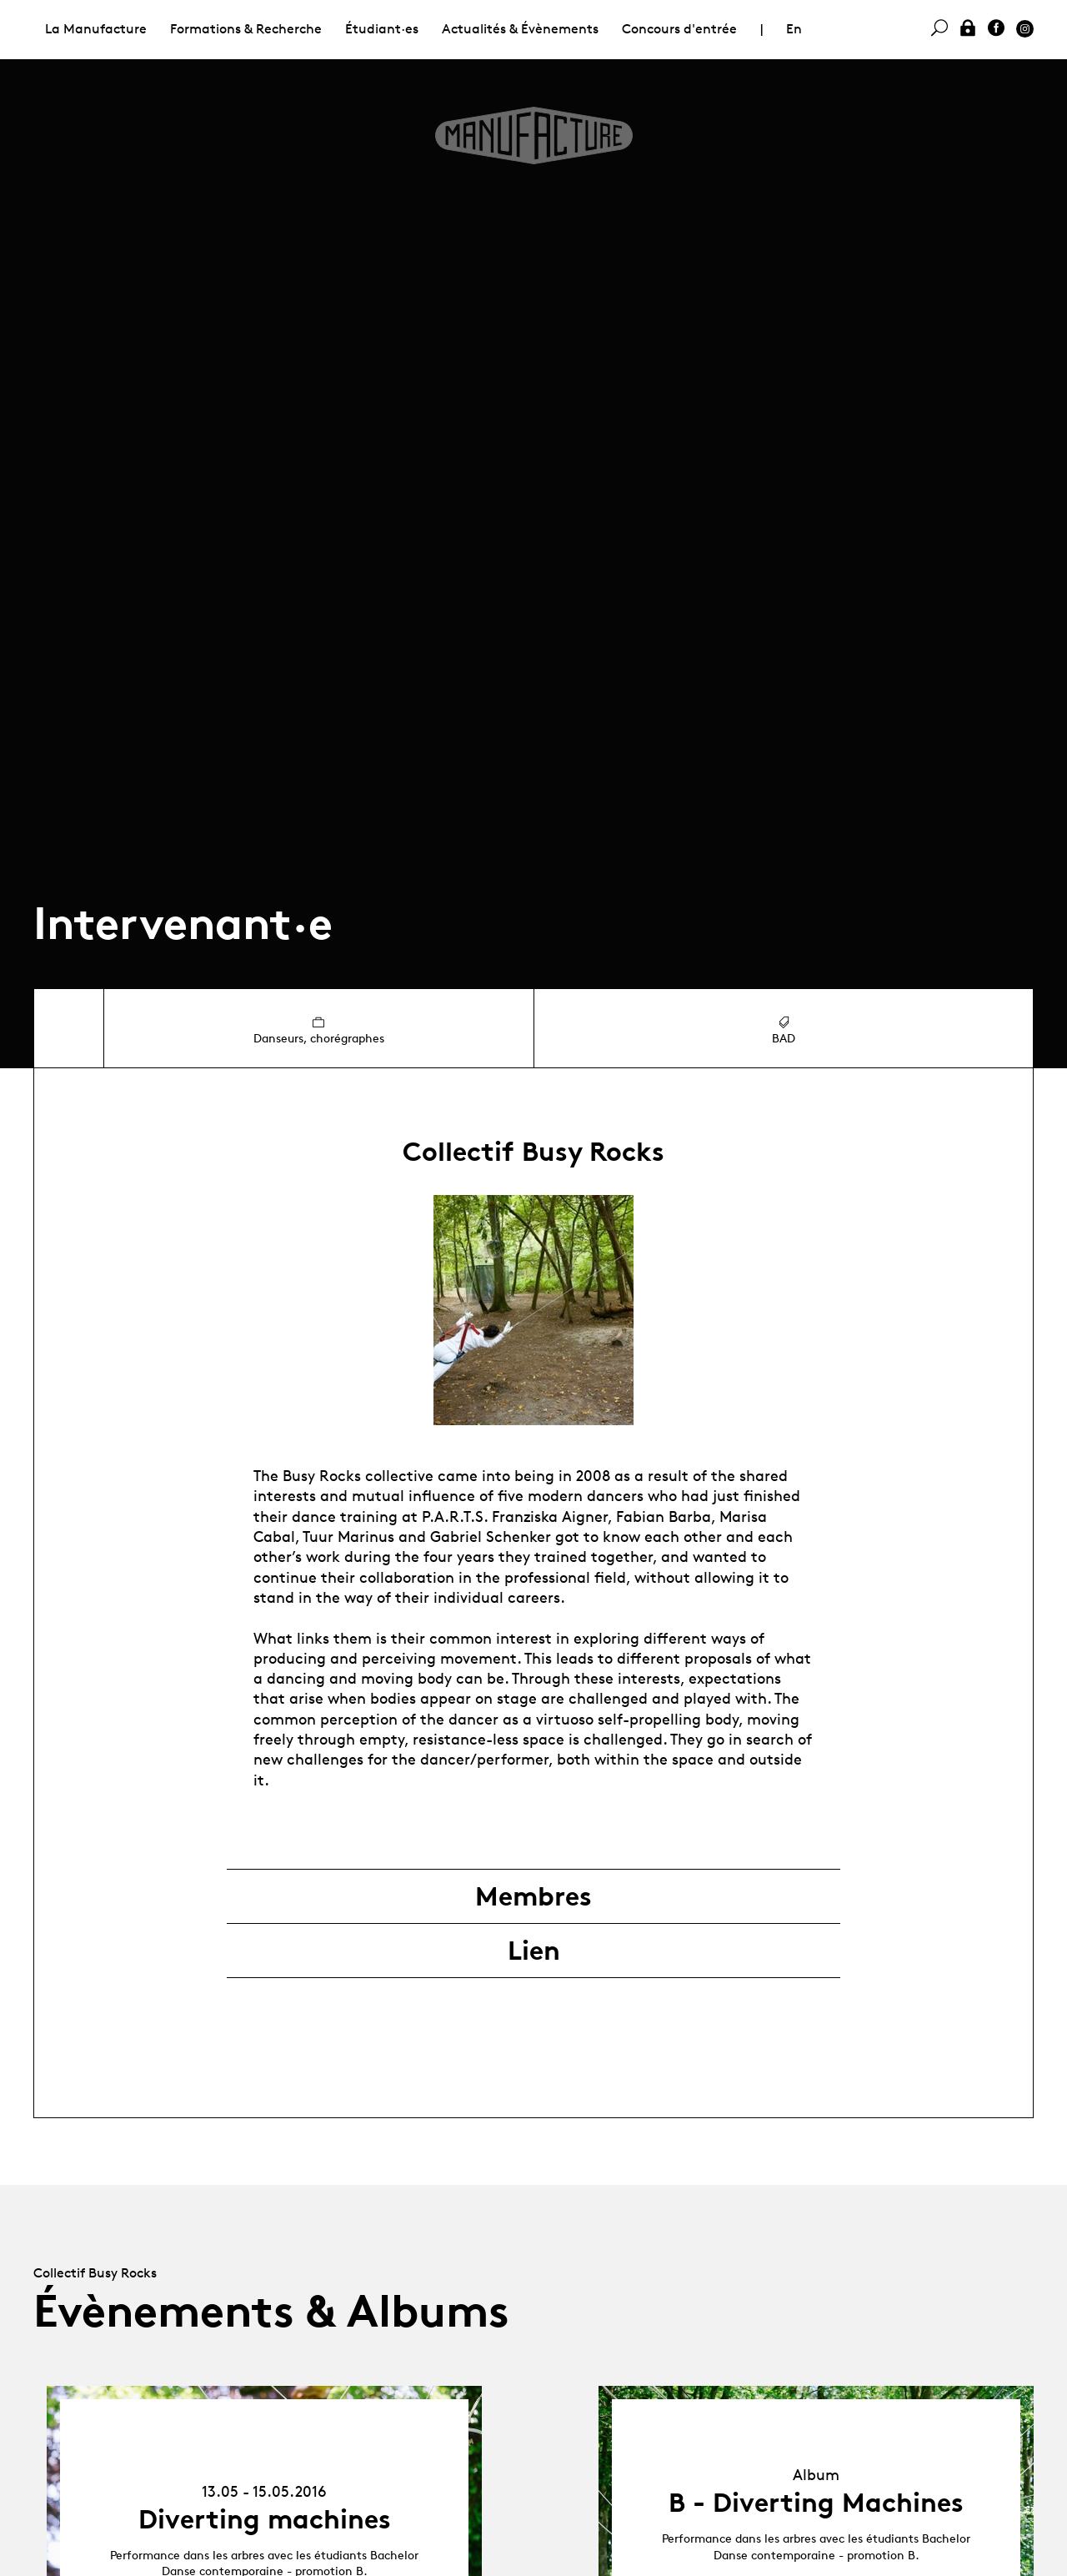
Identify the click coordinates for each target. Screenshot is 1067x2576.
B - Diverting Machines (816, 2502)
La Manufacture (96, 29)
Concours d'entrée (679, 29)
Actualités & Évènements (520, 29)
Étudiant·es (381, 29)
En (794, 29)
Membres (533, 1896)
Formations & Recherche (246, 29)
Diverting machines (264, 2519)
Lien (534, 1950)
